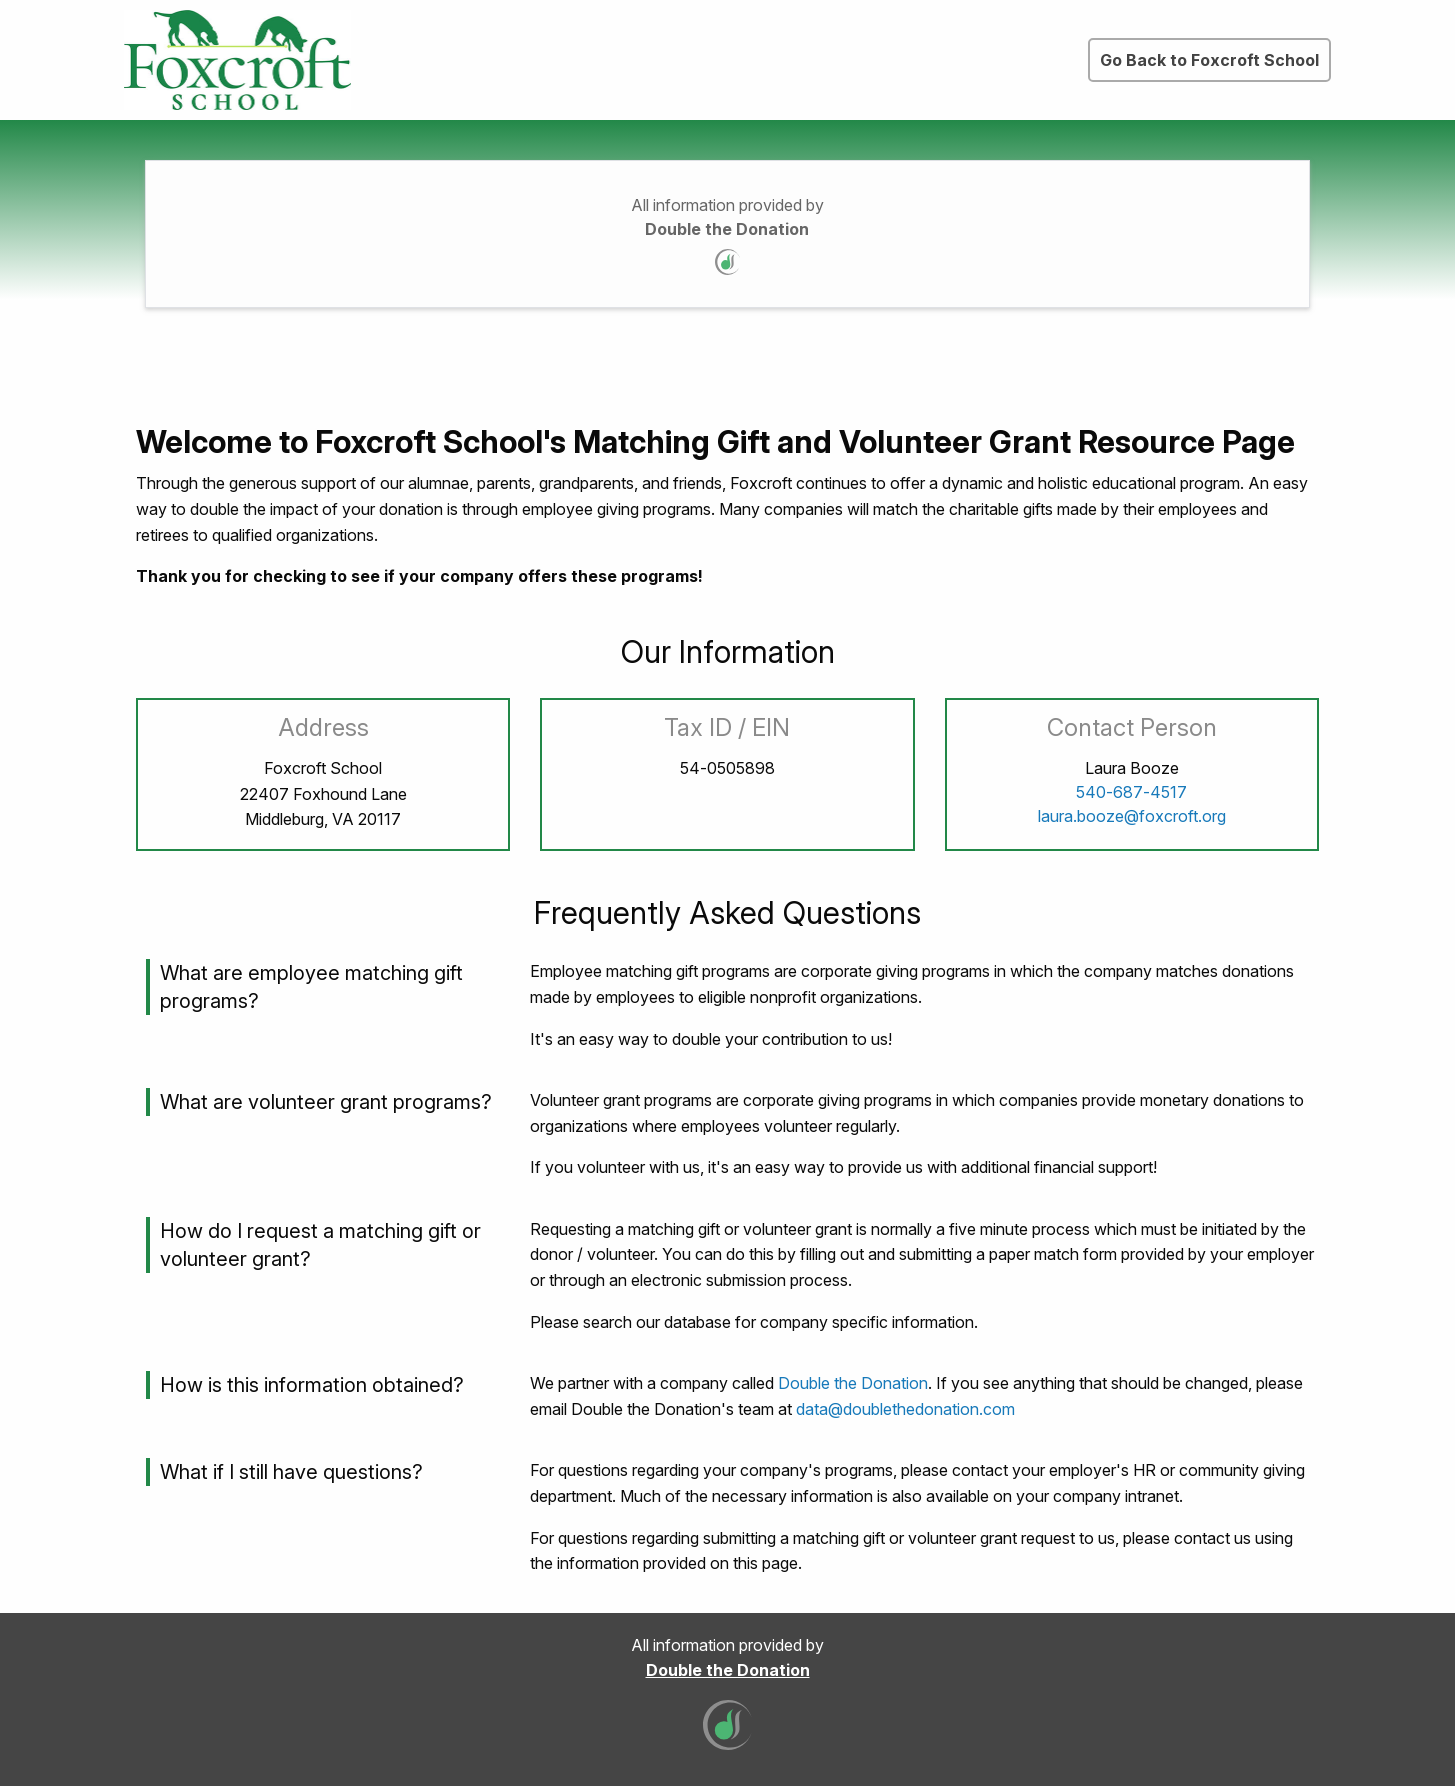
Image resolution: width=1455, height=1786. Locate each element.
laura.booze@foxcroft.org (1132, 816)
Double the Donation (727, 229)
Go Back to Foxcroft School (1209, 60)
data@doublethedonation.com (905, 1409)
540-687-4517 (1131, 792)
